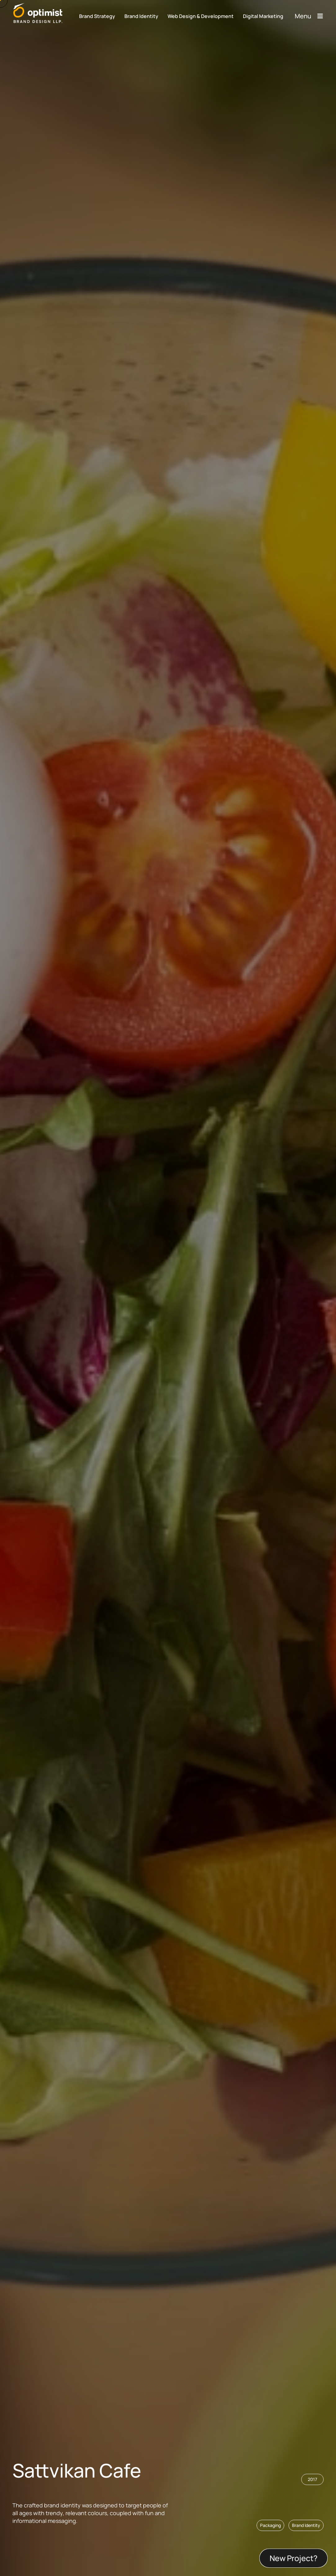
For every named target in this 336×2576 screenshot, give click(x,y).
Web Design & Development (201, 16)
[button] (306, 2525)
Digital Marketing (263, 16)
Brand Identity (141, 16)
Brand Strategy (97, 16)
